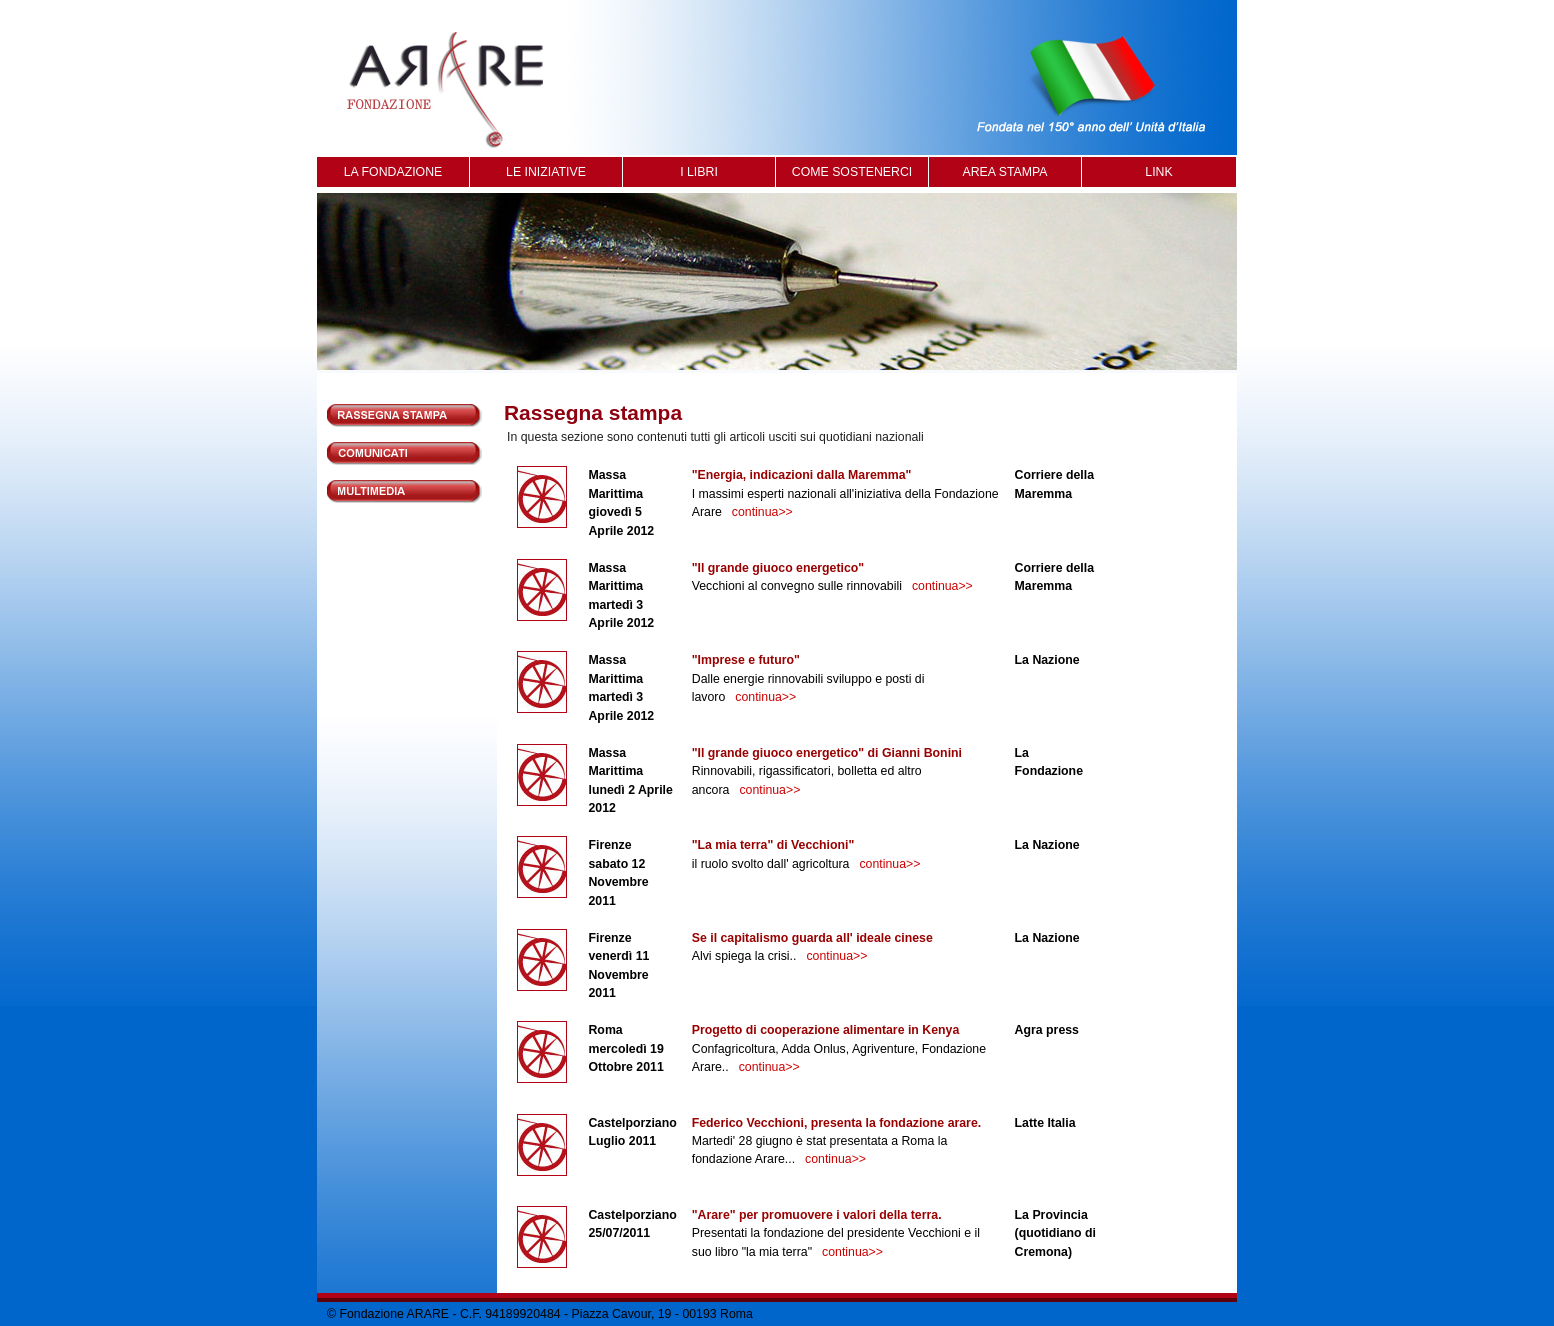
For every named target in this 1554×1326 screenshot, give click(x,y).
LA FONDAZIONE (393, 172)
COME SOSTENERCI (852, 172)
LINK (1158, 172)
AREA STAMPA (1004, 172)
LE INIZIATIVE (546, 172)
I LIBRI (699, 172)
